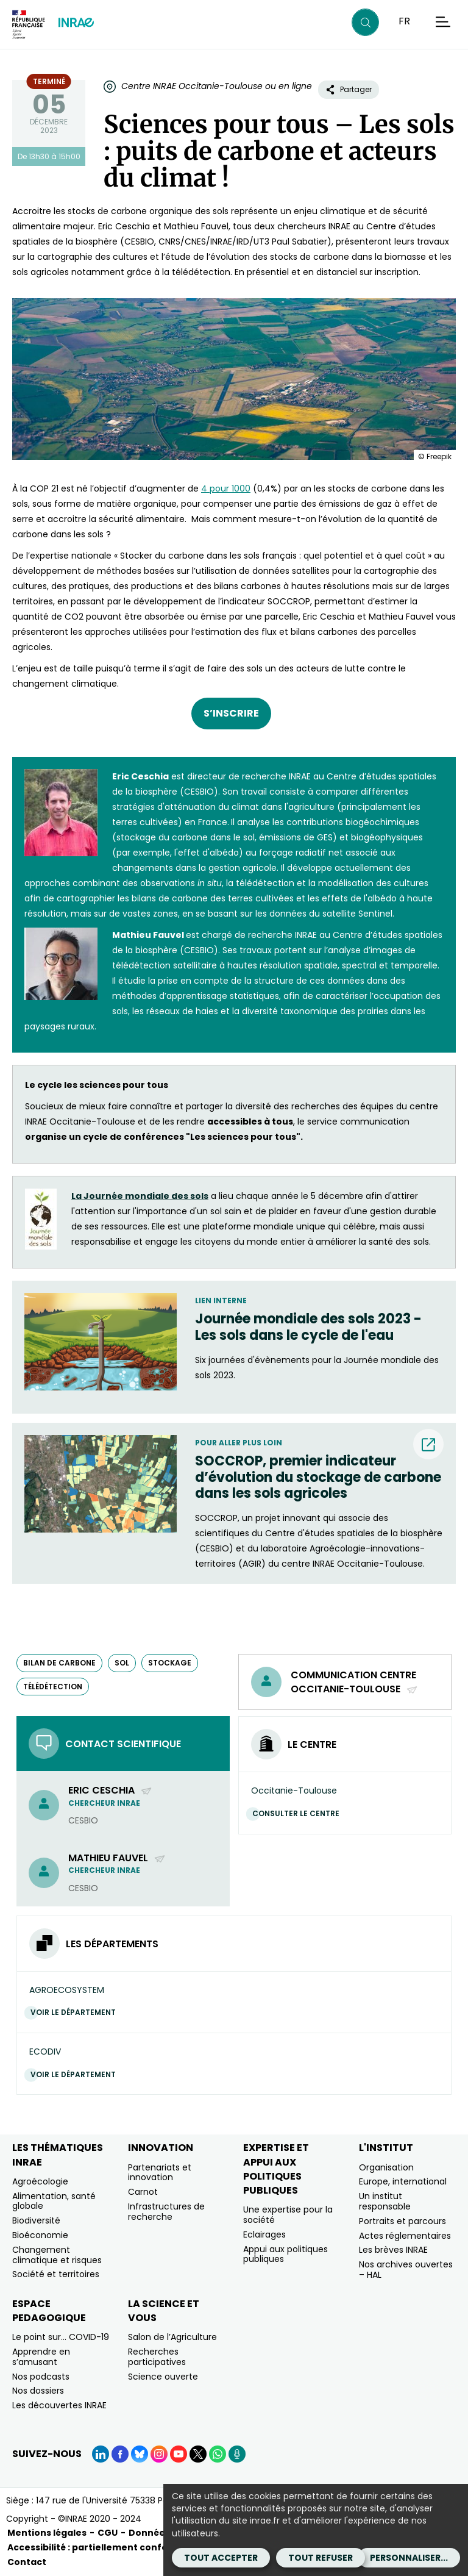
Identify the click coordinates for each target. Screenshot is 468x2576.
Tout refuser (320, 2558)
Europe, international (403, 2181)
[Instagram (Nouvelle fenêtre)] (159, 2454)
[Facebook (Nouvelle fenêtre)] (120, 2454)
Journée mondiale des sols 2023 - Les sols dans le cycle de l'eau (308, 1327)
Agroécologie (40, 2181)
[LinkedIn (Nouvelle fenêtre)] (100, 2454)
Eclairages (264, 2234)
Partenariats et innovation (159, 2172)
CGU (108, 2533)
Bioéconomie (40, 2235)
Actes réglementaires (405, 2236)
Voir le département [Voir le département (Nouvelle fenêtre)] (76, 2012)
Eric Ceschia (110, 1790)
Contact (26, 2562)
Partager (348, 89)
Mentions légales (47, 2533)
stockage (169, 1663)
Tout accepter (221, 2558)
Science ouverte (163, 2376)
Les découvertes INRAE (59, 2405)
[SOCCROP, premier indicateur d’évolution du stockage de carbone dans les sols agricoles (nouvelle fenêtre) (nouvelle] (319, 1477)
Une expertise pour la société (288, 2214)
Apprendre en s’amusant (41, 2356)
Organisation (386, 2167)
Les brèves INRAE (393, 2250)
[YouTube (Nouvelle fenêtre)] (178, 2454)
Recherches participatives (157, 2356)
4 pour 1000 (225, 488)
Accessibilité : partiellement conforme (97, 2547)
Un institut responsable (385, 2201)
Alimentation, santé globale (54, 2201)
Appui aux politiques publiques (285, 2254)
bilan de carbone (59, 1663)
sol (122, 1663)
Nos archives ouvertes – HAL (406, 2269)
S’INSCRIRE (231, 713)
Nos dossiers (38, 2391)
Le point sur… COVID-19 (60, 2337)
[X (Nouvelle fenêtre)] (198, 2454)
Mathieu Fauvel (117, 1858)
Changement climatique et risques (57, 2255)
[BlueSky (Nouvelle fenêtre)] (139, 2454)
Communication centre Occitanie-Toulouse (354, 1682)
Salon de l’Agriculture (172, 2337)
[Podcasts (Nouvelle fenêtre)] (237, 2454)
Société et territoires (55, 2274)
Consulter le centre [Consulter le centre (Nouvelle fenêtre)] (299, 1813)
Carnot (143, 2192)
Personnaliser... (409, 2558)
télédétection (52, 1686)
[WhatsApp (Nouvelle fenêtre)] (217, 2454)
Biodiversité (36, 2220)
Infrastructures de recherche (166, 2211)
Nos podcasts (40, 2376)
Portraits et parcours (402, 2221)
